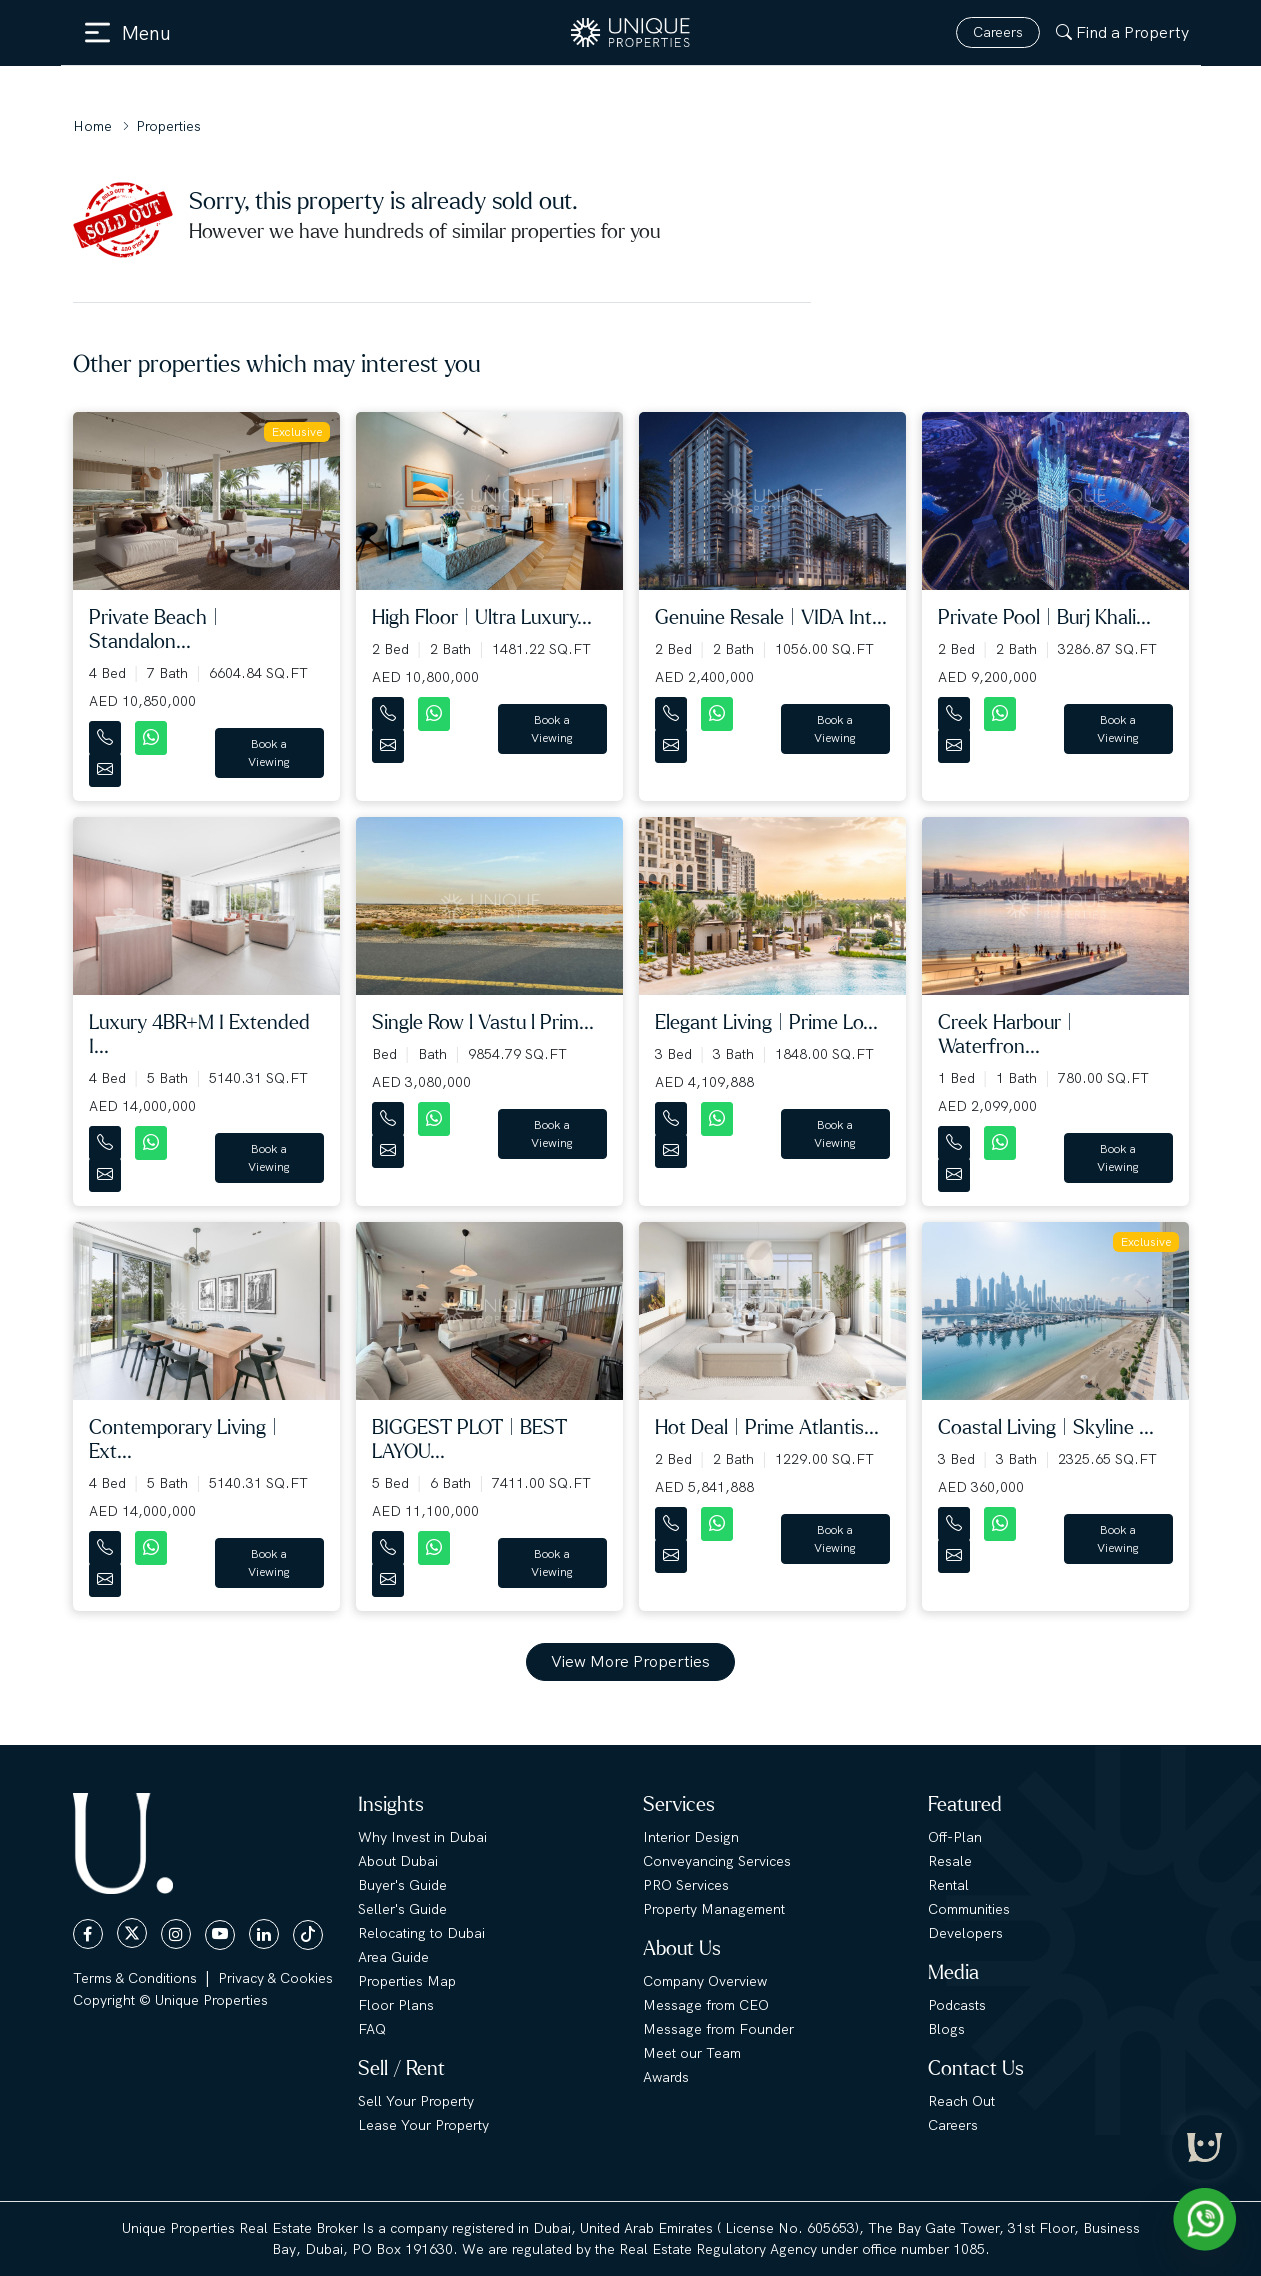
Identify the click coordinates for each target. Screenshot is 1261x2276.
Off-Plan (955, 1837)
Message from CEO (706, 2005)
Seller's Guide (402, 1909)
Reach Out (961, 2101)
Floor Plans (396, 2005)
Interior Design (691, 1837)
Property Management (714, 1909)
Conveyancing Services (717, 1861)
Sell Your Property (416, 2101)
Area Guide (393, 1957)
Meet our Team (692, 2053)
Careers (998, 32)
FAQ (372, 2029)
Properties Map (407, 1981)
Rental (948, 1885)
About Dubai (398, 1861)
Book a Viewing (269, 753)
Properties (168, 126)
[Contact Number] (107, 733)
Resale (950, 1861)
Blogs (946, 2029)
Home (92, 126)
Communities (969, 1909)
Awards (666, 2077)
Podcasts (957, 2005)
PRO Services (686, 1885)
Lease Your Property (423, 2125)
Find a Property (1122, 32)
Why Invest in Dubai (422, 1837)
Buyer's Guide (402, 1885)
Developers (965, 1933)
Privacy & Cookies (275, 1978)
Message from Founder (718, 2029)
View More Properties (630, 1661)
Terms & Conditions (135, 1978)
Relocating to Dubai (421, 1933)
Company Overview (705, 1981)
